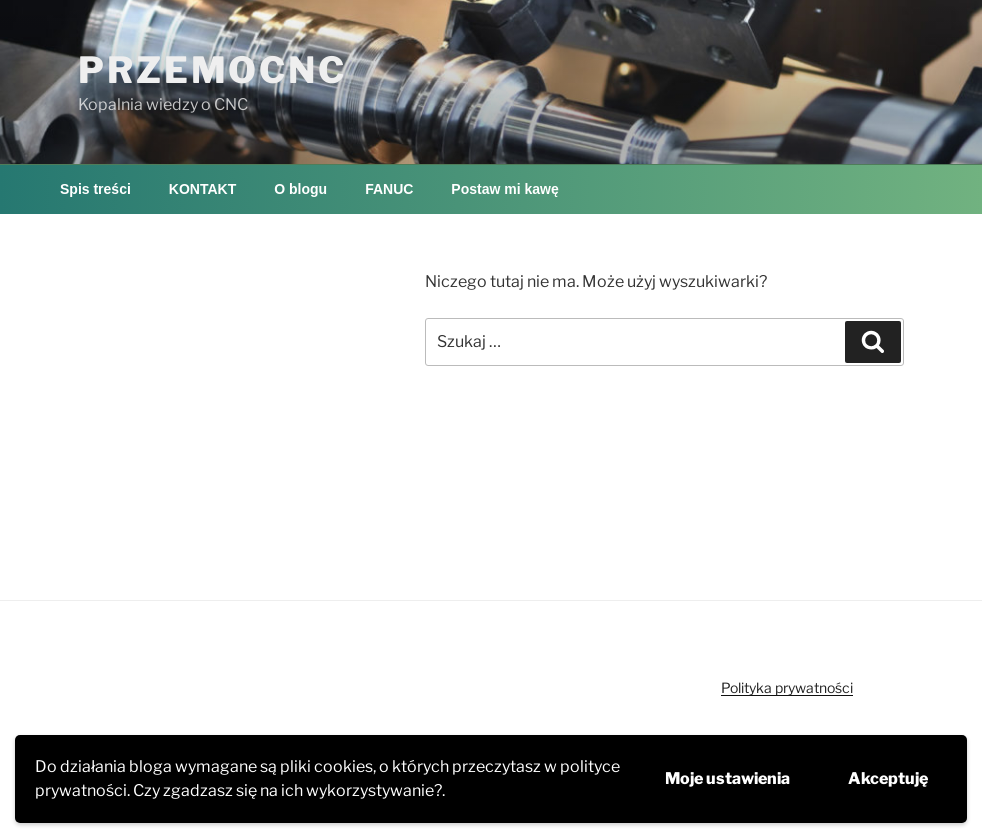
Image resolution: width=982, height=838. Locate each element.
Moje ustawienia (727, 778)
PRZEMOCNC (212, 70)
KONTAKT (202, 189)
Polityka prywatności (787, 687)
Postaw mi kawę (504, 189)
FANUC (389, 189)
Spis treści (95, 189)
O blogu (300, 189)
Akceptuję (888, 778)
